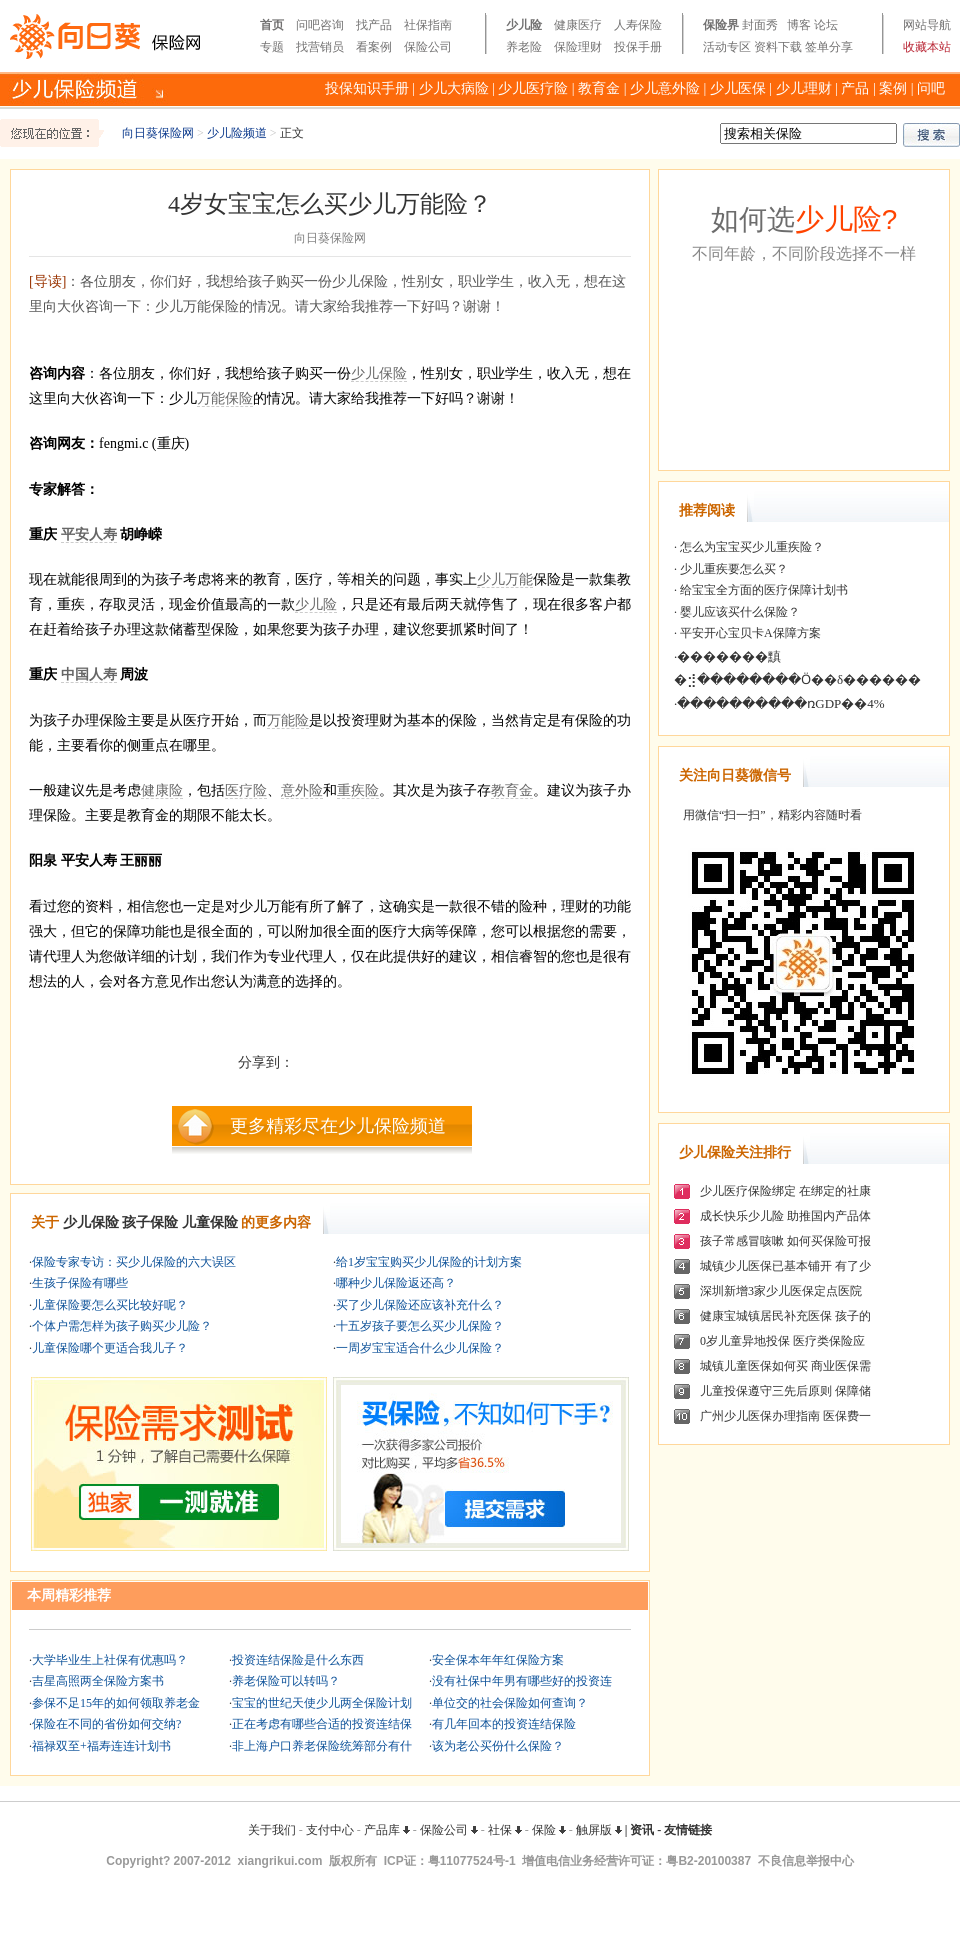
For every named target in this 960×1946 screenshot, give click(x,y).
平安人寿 (89, 534)
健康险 (162, 790)
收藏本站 (927, 47)
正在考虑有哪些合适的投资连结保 (322, 1724)
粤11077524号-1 (472, 1861)
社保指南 (428, 25)
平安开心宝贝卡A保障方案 (749, 633)
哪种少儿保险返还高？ (396, 1283)
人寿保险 (638, 25)
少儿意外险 (665, 88)
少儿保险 (379, 373)
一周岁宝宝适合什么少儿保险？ (420, 1348)
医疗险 (246, 790)
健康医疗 (578, 25)
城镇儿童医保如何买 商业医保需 (785, 1366)
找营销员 (320, 47)
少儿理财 (804, 88)
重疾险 (358, 790)
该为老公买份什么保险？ (498, 1746)
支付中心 (330, 1830)
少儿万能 (505, 579)
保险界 (721, 25)
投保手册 (638, 47)
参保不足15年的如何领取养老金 (116, 1703)
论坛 (826, 25)
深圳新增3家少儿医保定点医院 (781, 1291)
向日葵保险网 (158, 133)
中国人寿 (89, 674)
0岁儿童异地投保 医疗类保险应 (782, 1341)
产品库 (387, 1830)
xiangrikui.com (280, 1861)
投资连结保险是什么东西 (298, 1660)
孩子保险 (150, 1222)
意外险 (302, 790)
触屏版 (599, 1830)
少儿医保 (738, 88)
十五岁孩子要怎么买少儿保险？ (420, 1326)
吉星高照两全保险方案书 (98, 1681)
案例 (893, 88)
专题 (272, 47)
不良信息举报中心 (806, 1861)
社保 (505, 1830)
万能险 (288, 720)
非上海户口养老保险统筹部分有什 (322, 1746)
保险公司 (428, 47)
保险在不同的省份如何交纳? (106, 1724)
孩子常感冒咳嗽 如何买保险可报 (785, 1241)
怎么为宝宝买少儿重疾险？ (750, 547)
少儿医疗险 (533, 88)
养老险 (524, 47)
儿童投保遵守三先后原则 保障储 (785, 1391)
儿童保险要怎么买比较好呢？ (110, 1305)
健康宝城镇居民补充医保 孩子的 (785, 1316)
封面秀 (760, 25)
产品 (855, 88)
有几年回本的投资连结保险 (504, 1724)
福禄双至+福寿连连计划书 (101, 1746)
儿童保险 (210, 1222)
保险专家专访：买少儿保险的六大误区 (134, 1262)
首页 (272, 25)
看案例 (374, 47)
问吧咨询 (320, 25)
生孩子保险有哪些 (80, 1283)
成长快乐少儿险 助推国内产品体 (785, 1216)
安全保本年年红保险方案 (498, 1660)
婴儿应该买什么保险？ (738, 612)
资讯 (642, 1830)
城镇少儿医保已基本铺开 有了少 (785, 1266)
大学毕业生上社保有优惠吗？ (110, 1660)
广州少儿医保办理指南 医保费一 (785, 1416)
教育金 (599, 88)
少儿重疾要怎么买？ (732, 569)
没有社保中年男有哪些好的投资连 (522, 1681)
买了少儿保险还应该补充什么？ (420, 1305)
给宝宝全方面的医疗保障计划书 (762, 590)
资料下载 (778, 47)
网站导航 (927, 25)
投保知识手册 (367, 88)
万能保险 (225, 398)
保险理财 (578, 47)
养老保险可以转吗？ (286, 1681)
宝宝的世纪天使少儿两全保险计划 (322, 1703)
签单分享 (829, 47)
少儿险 (524, 25)
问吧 (931, 88)
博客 (799, 25)
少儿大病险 (454, 88)
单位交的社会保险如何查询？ (510, 1703)
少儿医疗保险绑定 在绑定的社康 (785, 1191)
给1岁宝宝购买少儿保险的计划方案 (429, 1262)
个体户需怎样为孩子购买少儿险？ (122, 1326)
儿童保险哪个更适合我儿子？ (110, 1348)
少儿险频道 (237, 133)
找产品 (374, 25)
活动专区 (727, 47)
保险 (549, 1830)
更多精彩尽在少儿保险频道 (338, 1126)
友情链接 (688, 1830)
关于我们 (272, 1830)
